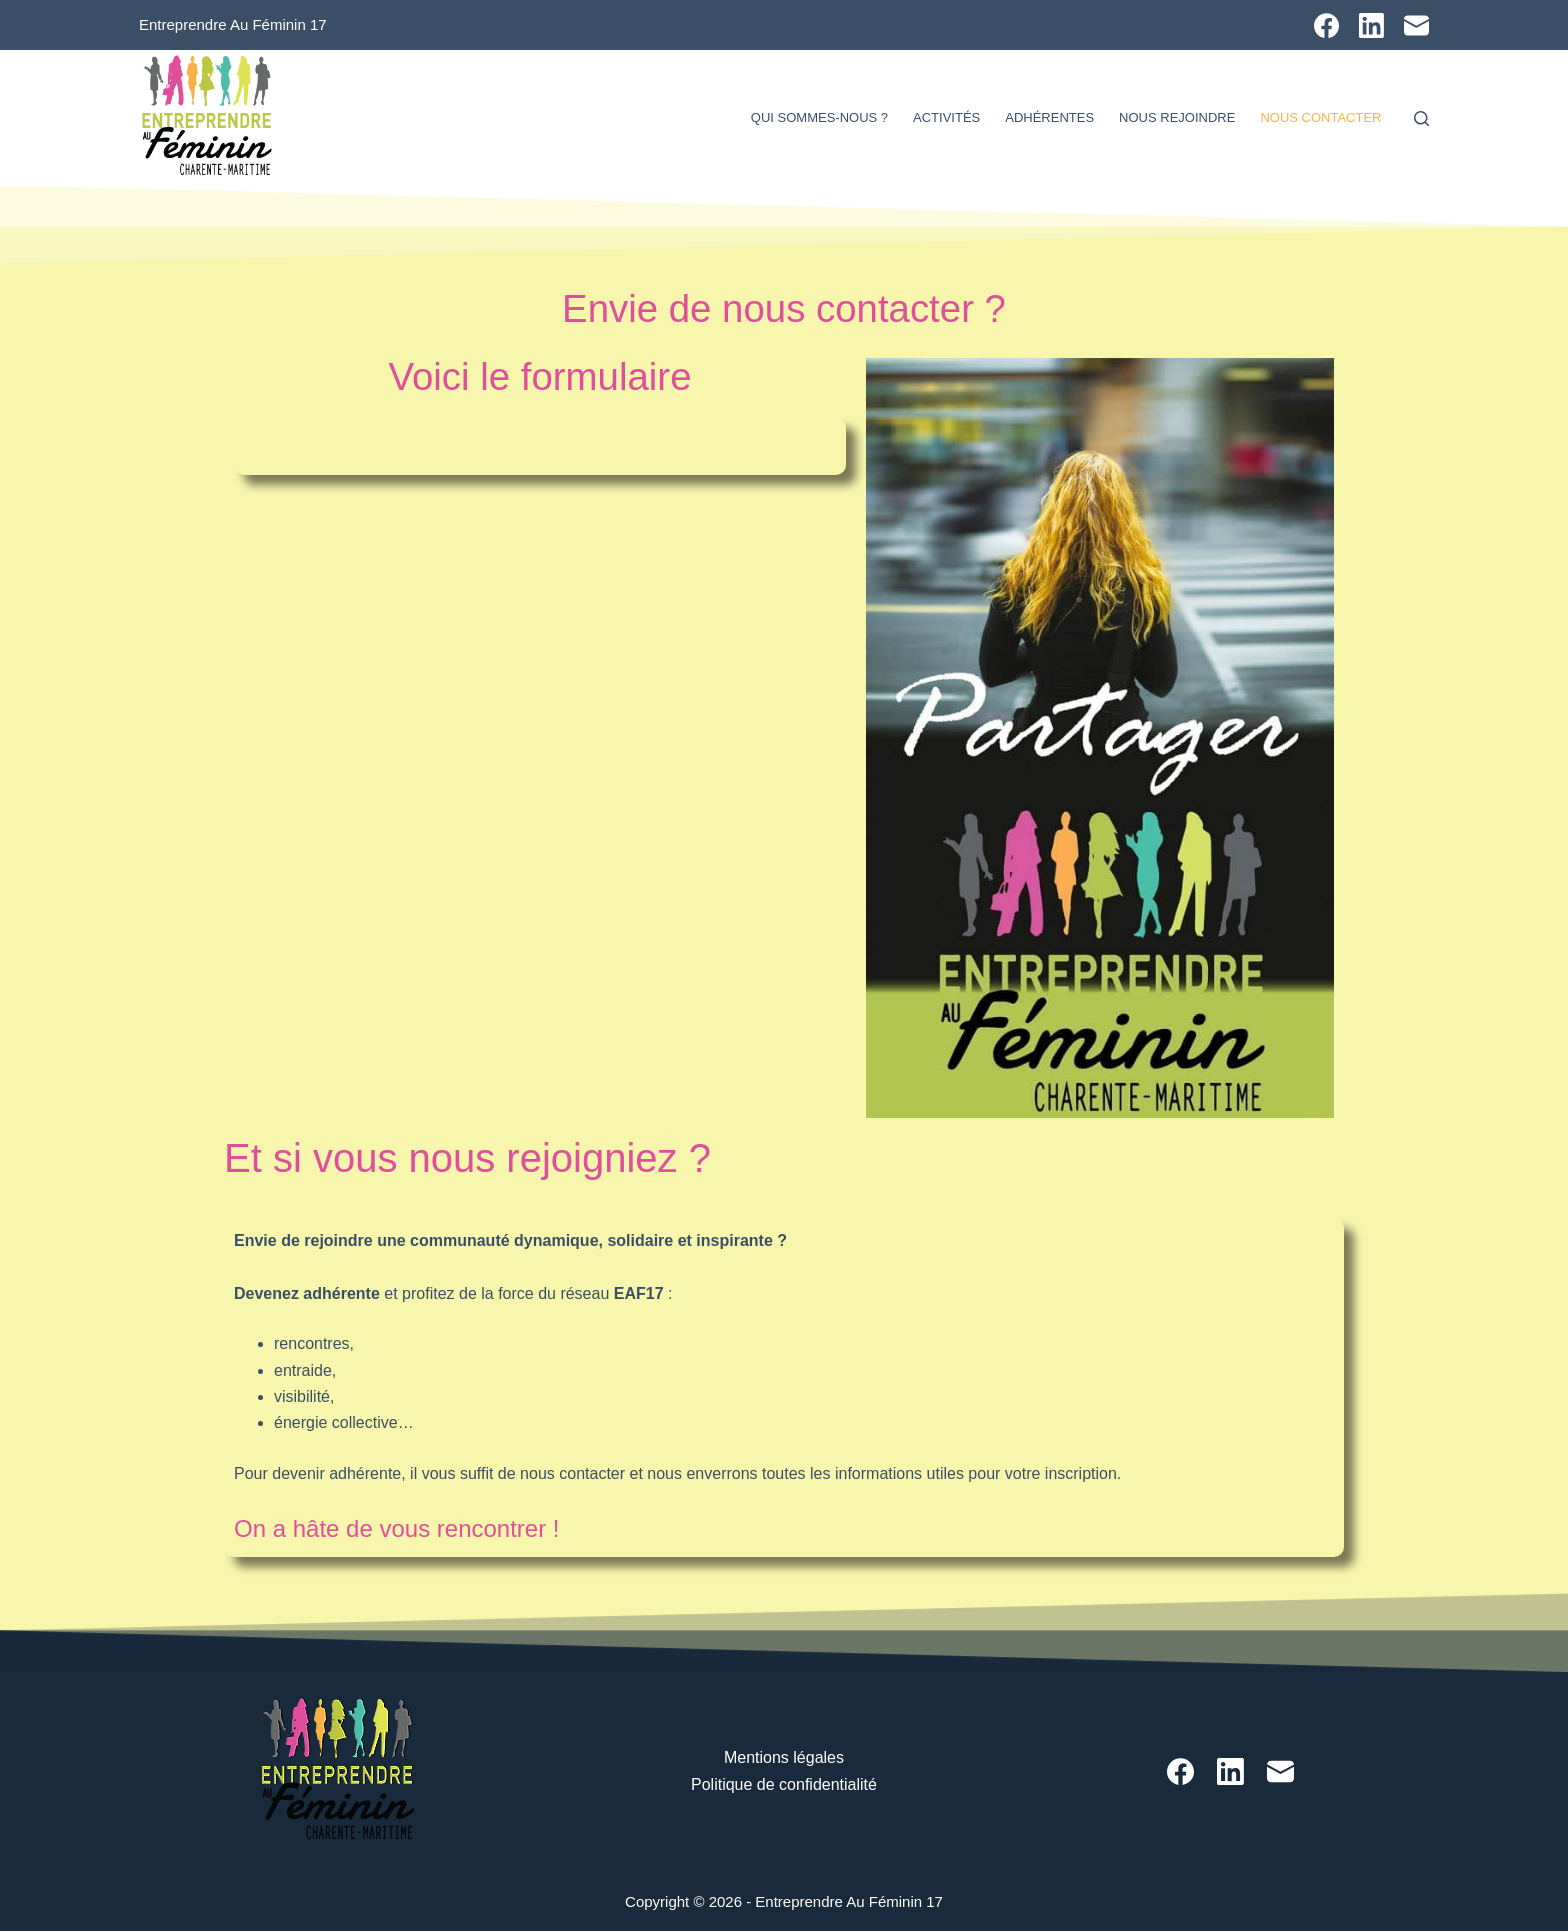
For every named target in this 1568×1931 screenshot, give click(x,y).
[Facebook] (1326, 25)
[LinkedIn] (1371, 25)
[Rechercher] (1421, 118)
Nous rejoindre (1177, 117)
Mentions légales (784, 1757)
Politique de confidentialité (784, 1784)
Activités (946, 117)
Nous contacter (1320, 117)
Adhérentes (1049, 117)
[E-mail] (1416, 25)
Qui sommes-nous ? (819, 117)
